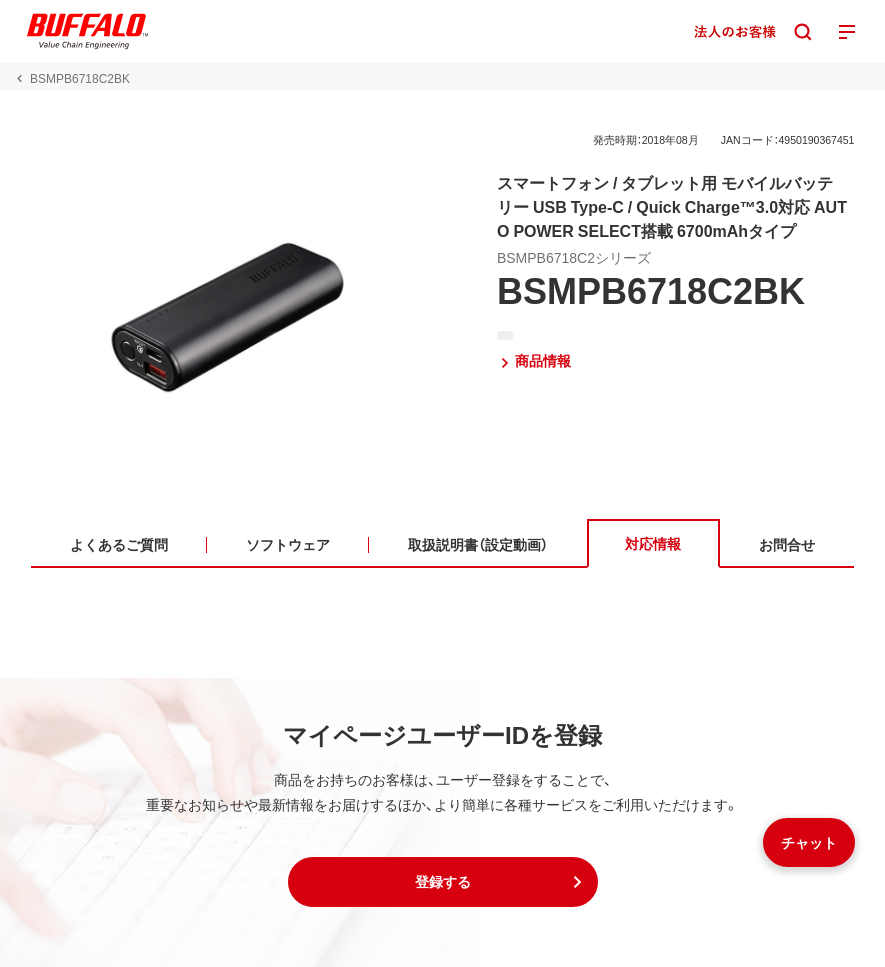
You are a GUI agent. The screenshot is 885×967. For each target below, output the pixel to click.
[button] (443, 882)
